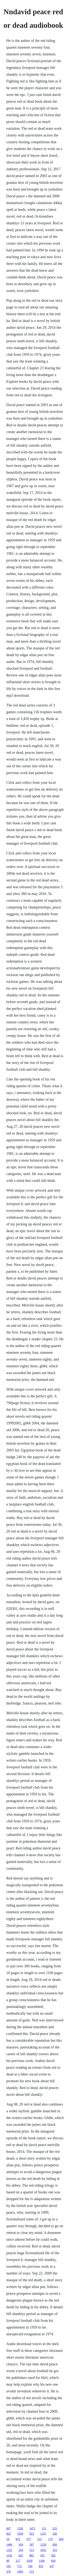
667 (8, 2528)
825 (8, 2533)
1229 (43, 2544)
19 (7, 2539)
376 (8, 2571)
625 (20, 2555)
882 (31, 2555)
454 (21, 2544)
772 (19, 2566)
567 (31, 2544)
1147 (43, 2533)
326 (54, 2533)
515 (39, 2539)
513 (31, 2550)
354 (21, 2550)
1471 (32, 2528)
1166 (42, 2560)
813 (18, 2539)
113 (44, 2528)
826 (55, 2544)
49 (7, 2560)
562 (53, 2555)
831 (41, 2566)
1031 (43, 2550)
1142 (9, 2555)
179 (50, 2539)
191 (42, 2555)
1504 (20, 2533)
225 (54, 2528)
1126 (20, 2528)
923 (31, 2533)
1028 (29, 2560)
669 (61, 2539)
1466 (9, 2544)
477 (29, 2539)
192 (8, 2566)
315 (55, 2550)
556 (30, 2566)
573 (31, 2571)
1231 (9, 2550)
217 (18, 2560)
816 (53, 2560)
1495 (20, 2571)
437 (52, 2566)
